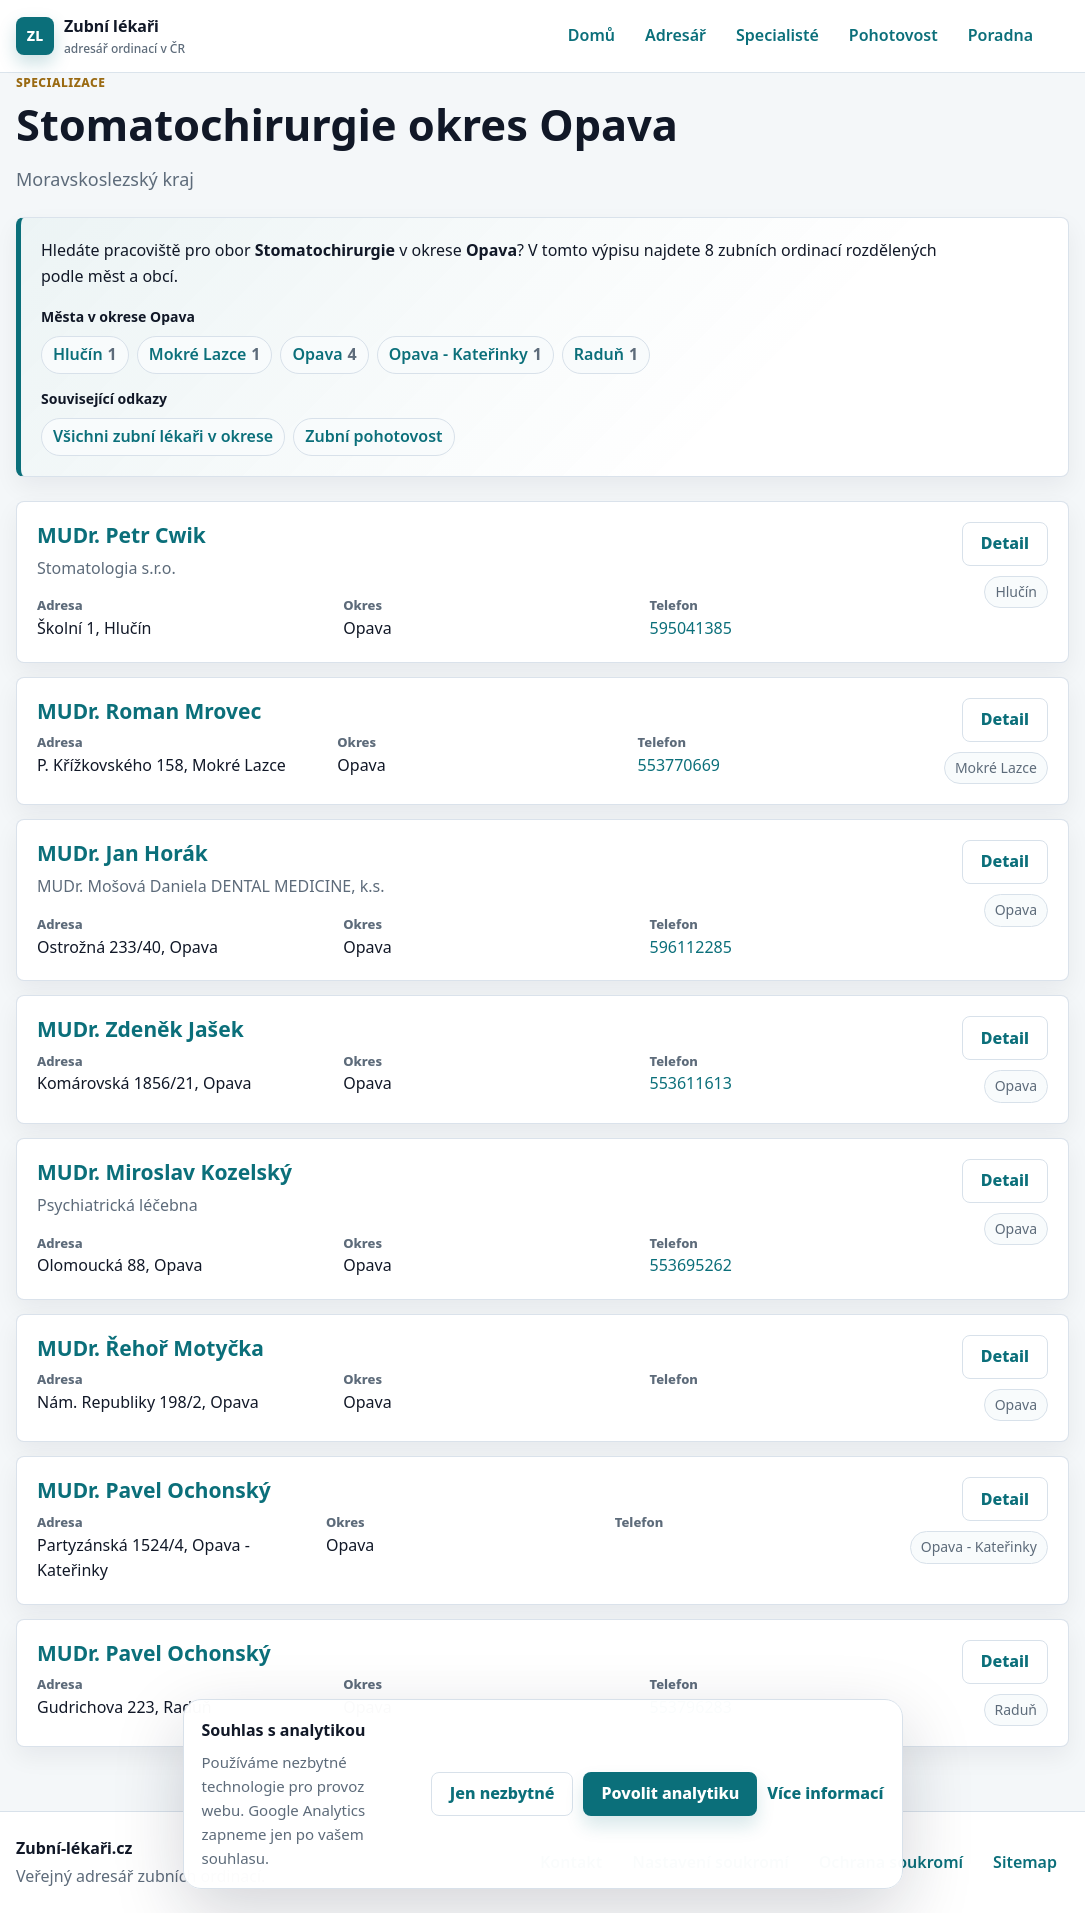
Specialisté (777, 35)
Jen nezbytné (502, 1793)
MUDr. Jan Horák (122, 853)
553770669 (679, 765)
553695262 (690, 1265)
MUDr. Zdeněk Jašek (140, 1029)
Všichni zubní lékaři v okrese (163, 436)
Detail (1005, 543)
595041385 (690, 628)
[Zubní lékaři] (100, 36)
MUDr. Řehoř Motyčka (150, 1348)
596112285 (690, 947)
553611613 (690, 1083)
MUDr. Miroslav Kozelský (164, 1172)
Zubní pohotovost (373, 436)
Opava (324, 355)
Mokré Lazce (205, 355)
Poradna (1000, 35)
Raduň (606, 355)
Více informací (825, 1793)
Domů (591, 35)
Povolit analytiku (670, 1793)
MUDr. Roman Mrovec (149, 711)
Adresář (675, 35)
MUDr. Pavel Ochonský (154, 1490)
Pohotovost (893, 35)
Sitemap (1025, 1862)
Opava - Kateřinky (465, 355)
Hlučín (85, 355)
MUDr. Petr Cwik (121, 535)
